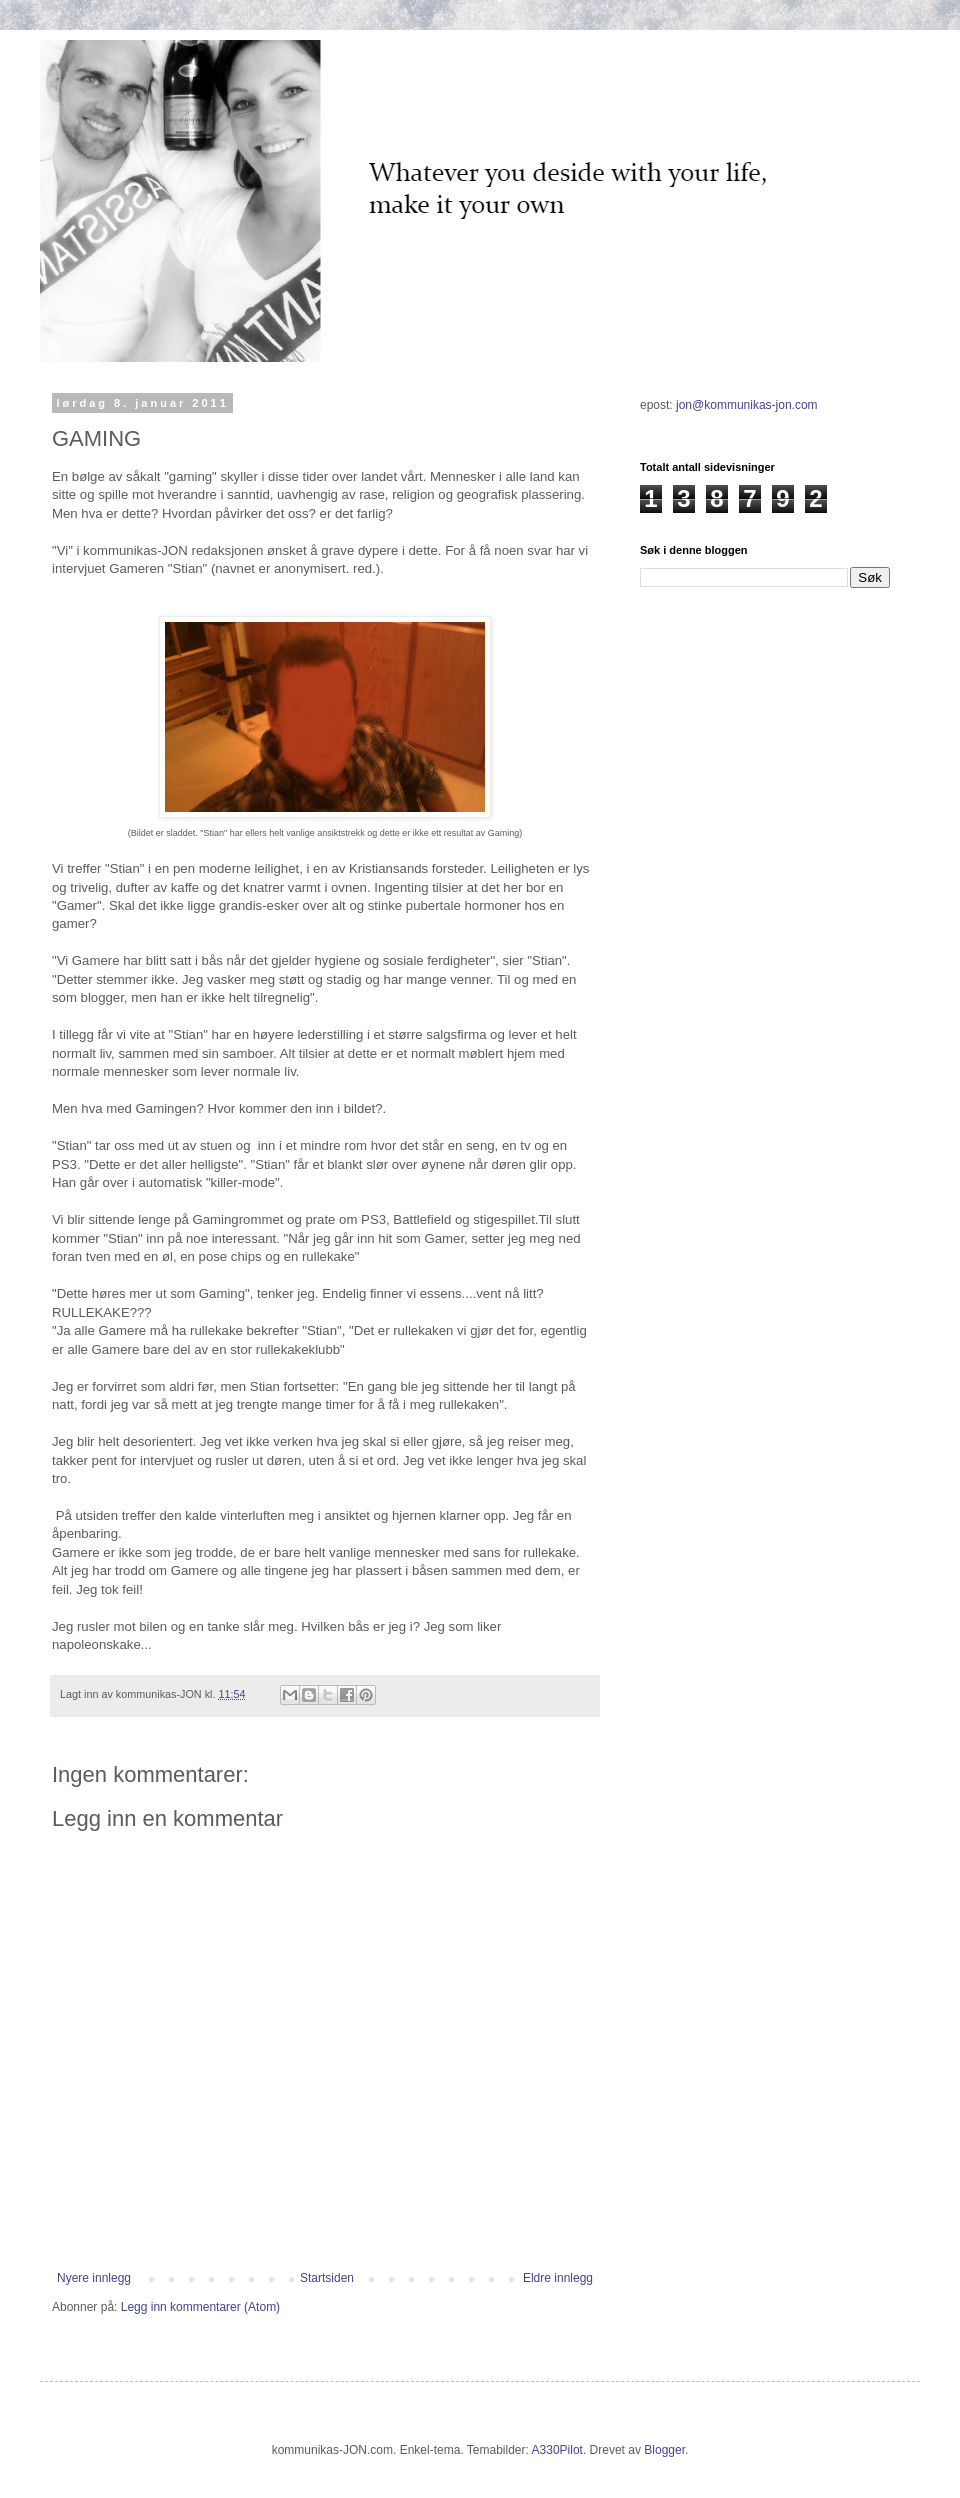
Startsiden (327, 2278)
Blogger (664, 2450)
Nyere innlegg (94, 2278)
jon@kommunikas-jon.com (747, 405)
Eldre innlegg (558, 2278)
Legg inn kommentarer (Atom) (200, 2307)
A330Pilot (557, 2450)
